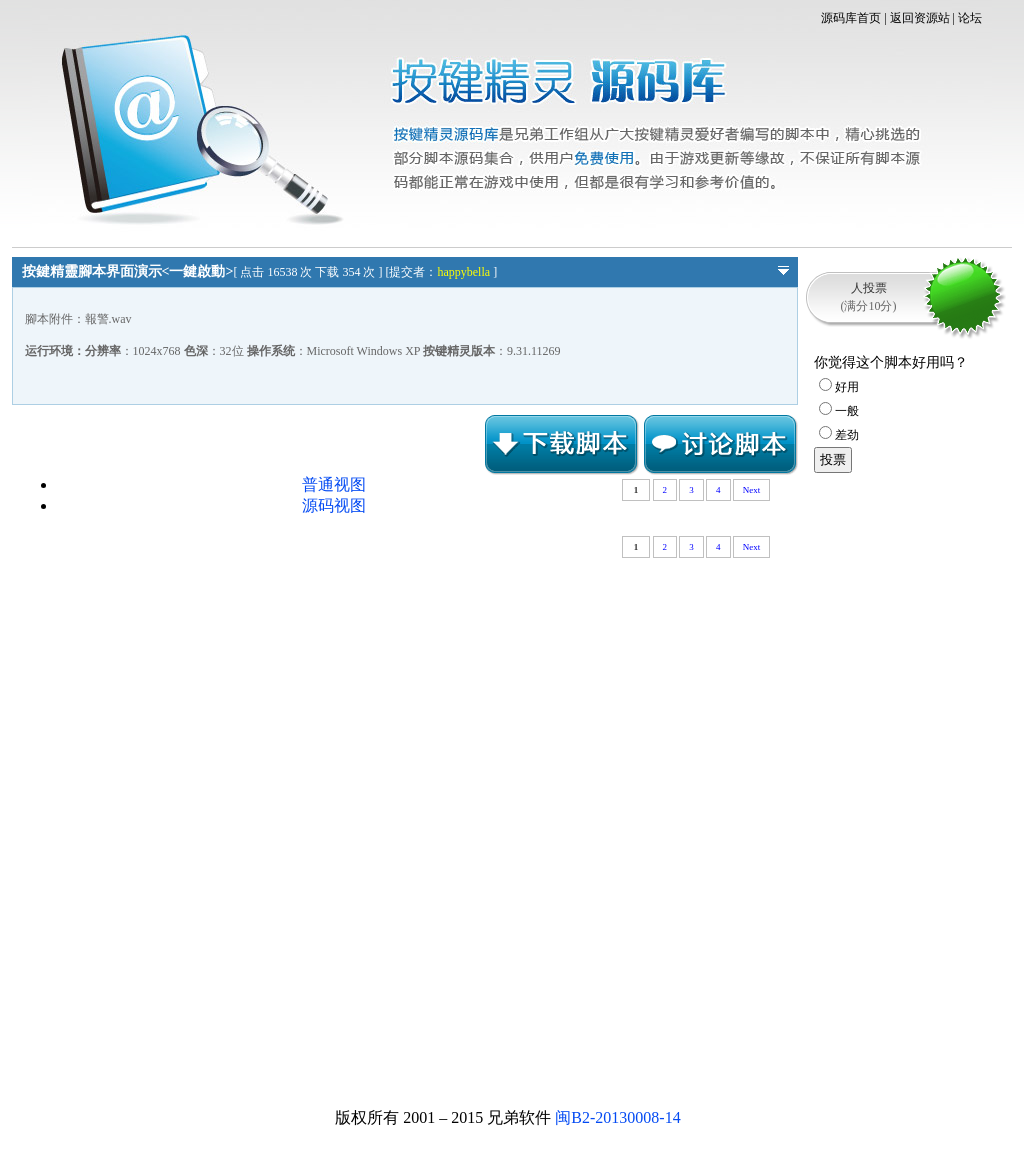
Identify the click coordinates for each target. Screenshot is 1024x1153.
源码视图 (334, 505)
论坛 (970, 18)
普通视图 (334, 484)
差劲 (839, 435)
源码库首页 (851, 18)
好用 (839, 387)
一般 (839, 411)
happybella (463, 272)
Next (752, 490)
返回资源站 (920, 18)
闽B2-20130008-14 (617, 1117)
